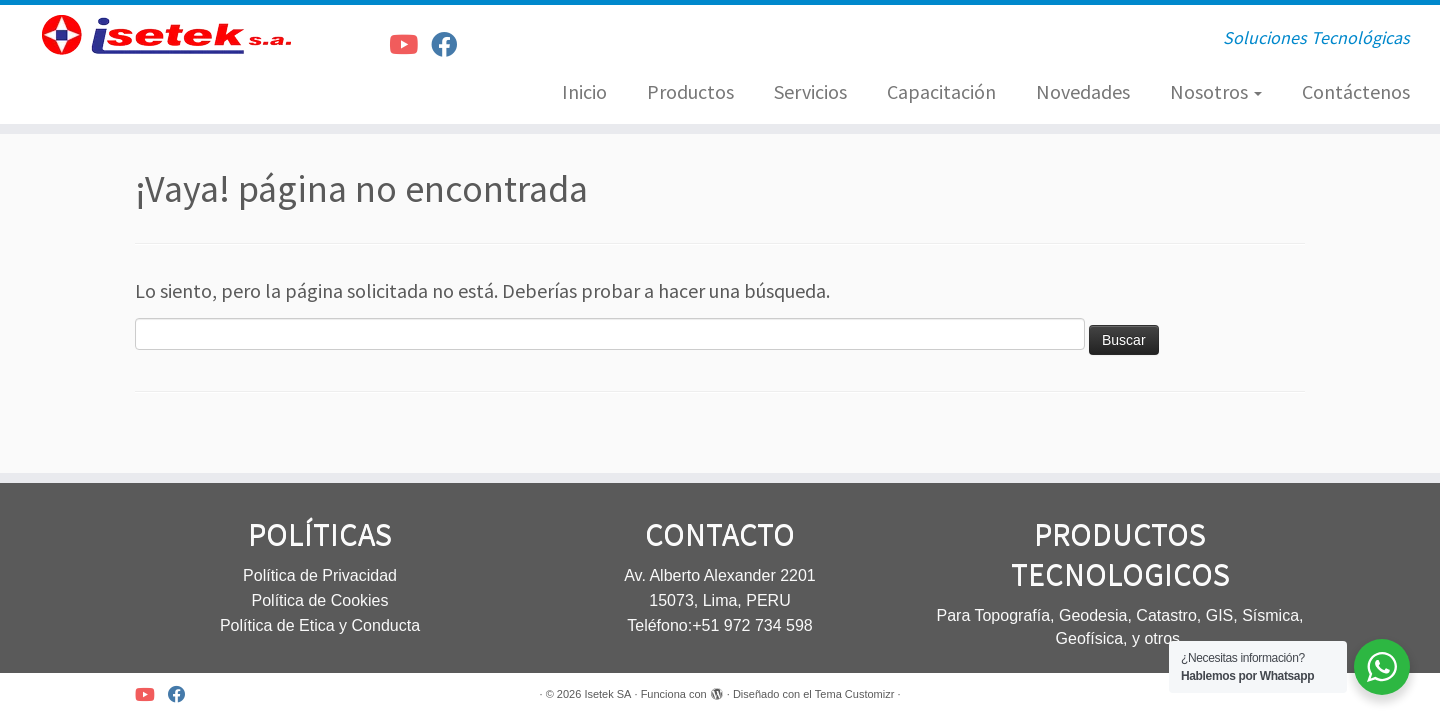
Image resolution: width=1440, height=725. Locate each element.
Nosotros (1216, 91)
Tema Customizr (854, 694)
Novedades (1083, 91)
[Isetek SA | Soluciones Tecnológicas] (166, 35)
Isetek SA (607, 694)
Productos (690, 91)
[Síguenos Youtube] (410, 44)
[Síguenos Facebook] (450, 44)
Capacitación (941, 91)
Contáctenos (1356, 91)
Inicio (584, 91)
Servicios (810, 91)
